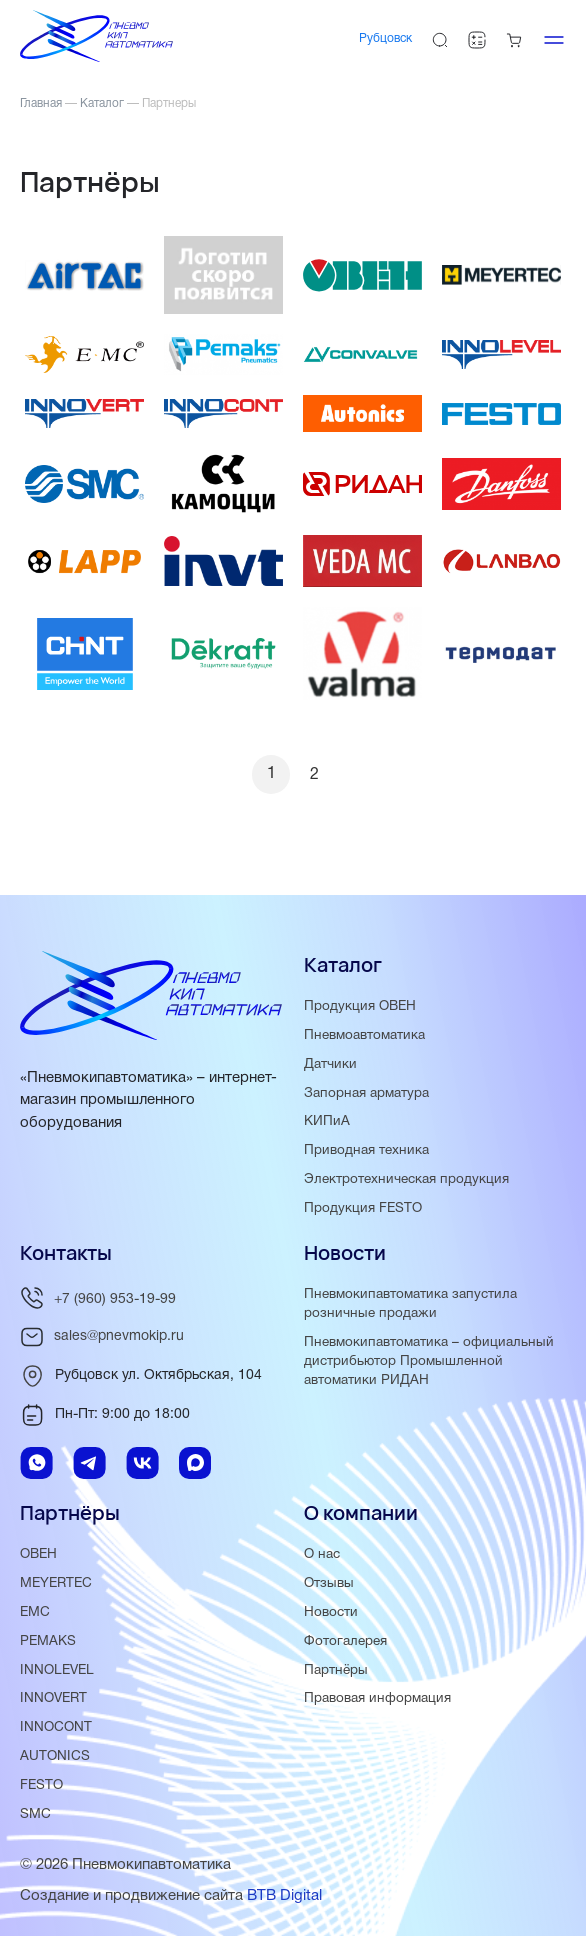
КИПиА (327, 1121)
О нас (322, 1554)
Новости (331, 1611)
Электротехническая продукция (406, 1179)
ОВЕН (38, 1554)
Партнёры (336, 1669)
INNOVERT (53, 1698)
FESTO (41, 1785)
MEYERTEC (56, 1582)
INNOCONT (56, 1727)
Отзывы (329, 1582)
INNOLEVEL (57, 1669)
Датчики (330, 1063)
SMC (35, 1814)
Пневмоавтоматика (364, 1034)
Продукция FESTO (363, 1208)
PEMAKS (48, 1640)
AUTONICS (55, 1756)
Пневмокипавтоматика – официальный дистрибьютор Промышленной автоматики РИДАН (429, 1360)
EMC (35, 1611)
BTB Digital (284, 1895)
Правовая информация (377, 1698)
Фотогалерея (345, 1640)
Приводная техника (366, 1150)
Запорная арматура (366, 1092)
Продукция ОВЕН (360, 1005)
